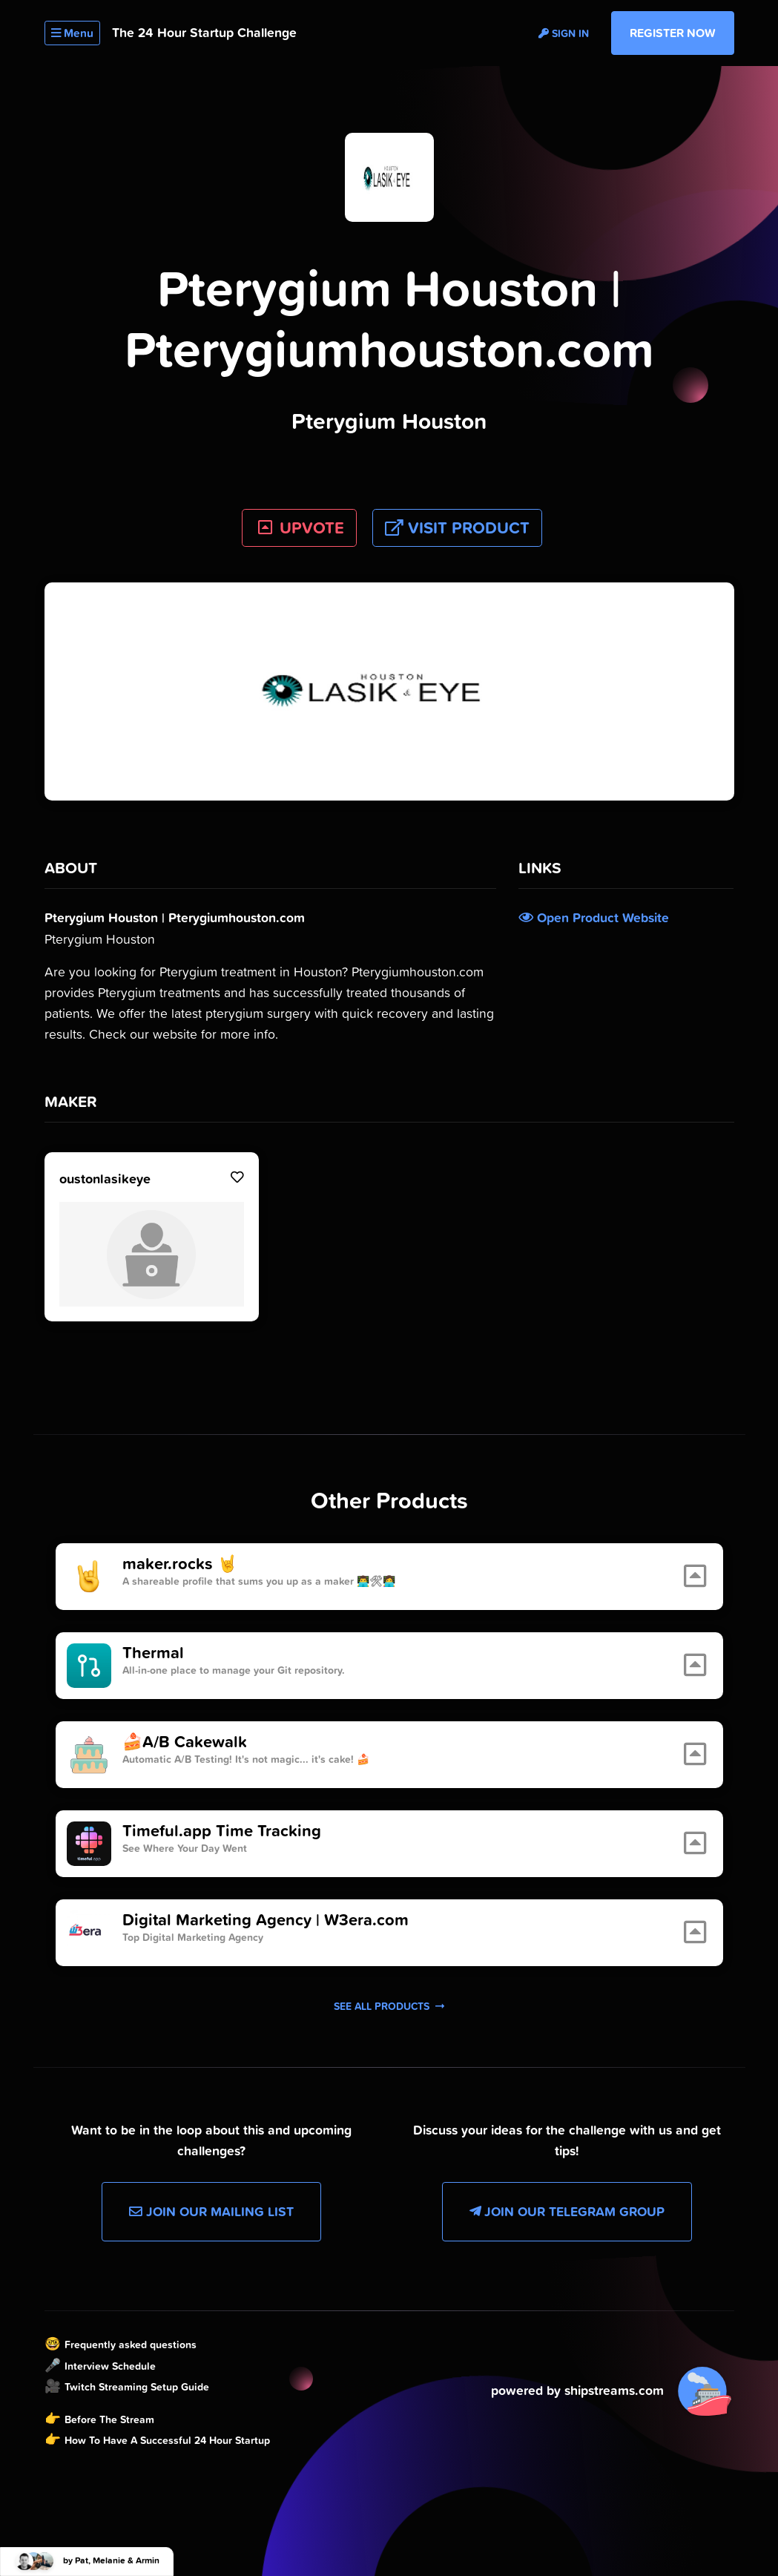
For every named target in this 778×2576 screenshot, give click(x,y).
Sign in (563, 33)
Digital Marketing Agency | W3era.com (265, 1920)
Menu (72, 33)
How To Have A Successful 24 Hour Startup (167, 2440)
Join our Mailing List (211, 2211)
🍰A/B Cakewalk (184, 1742)
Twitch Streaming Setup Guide (137, 2386)
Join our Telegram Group (567, 2211)
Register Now (673, 33)
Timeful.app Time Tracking (221, 1831)
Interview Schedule (110, 2366)
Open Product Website (593, 917)
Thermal (153, 1653)
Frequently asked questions (131, 2344)
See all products (389, 2006)
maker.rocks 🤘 (179, 1564)
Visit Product (457, 528)
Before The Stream (109, 2419)
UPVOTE (299, 528)
